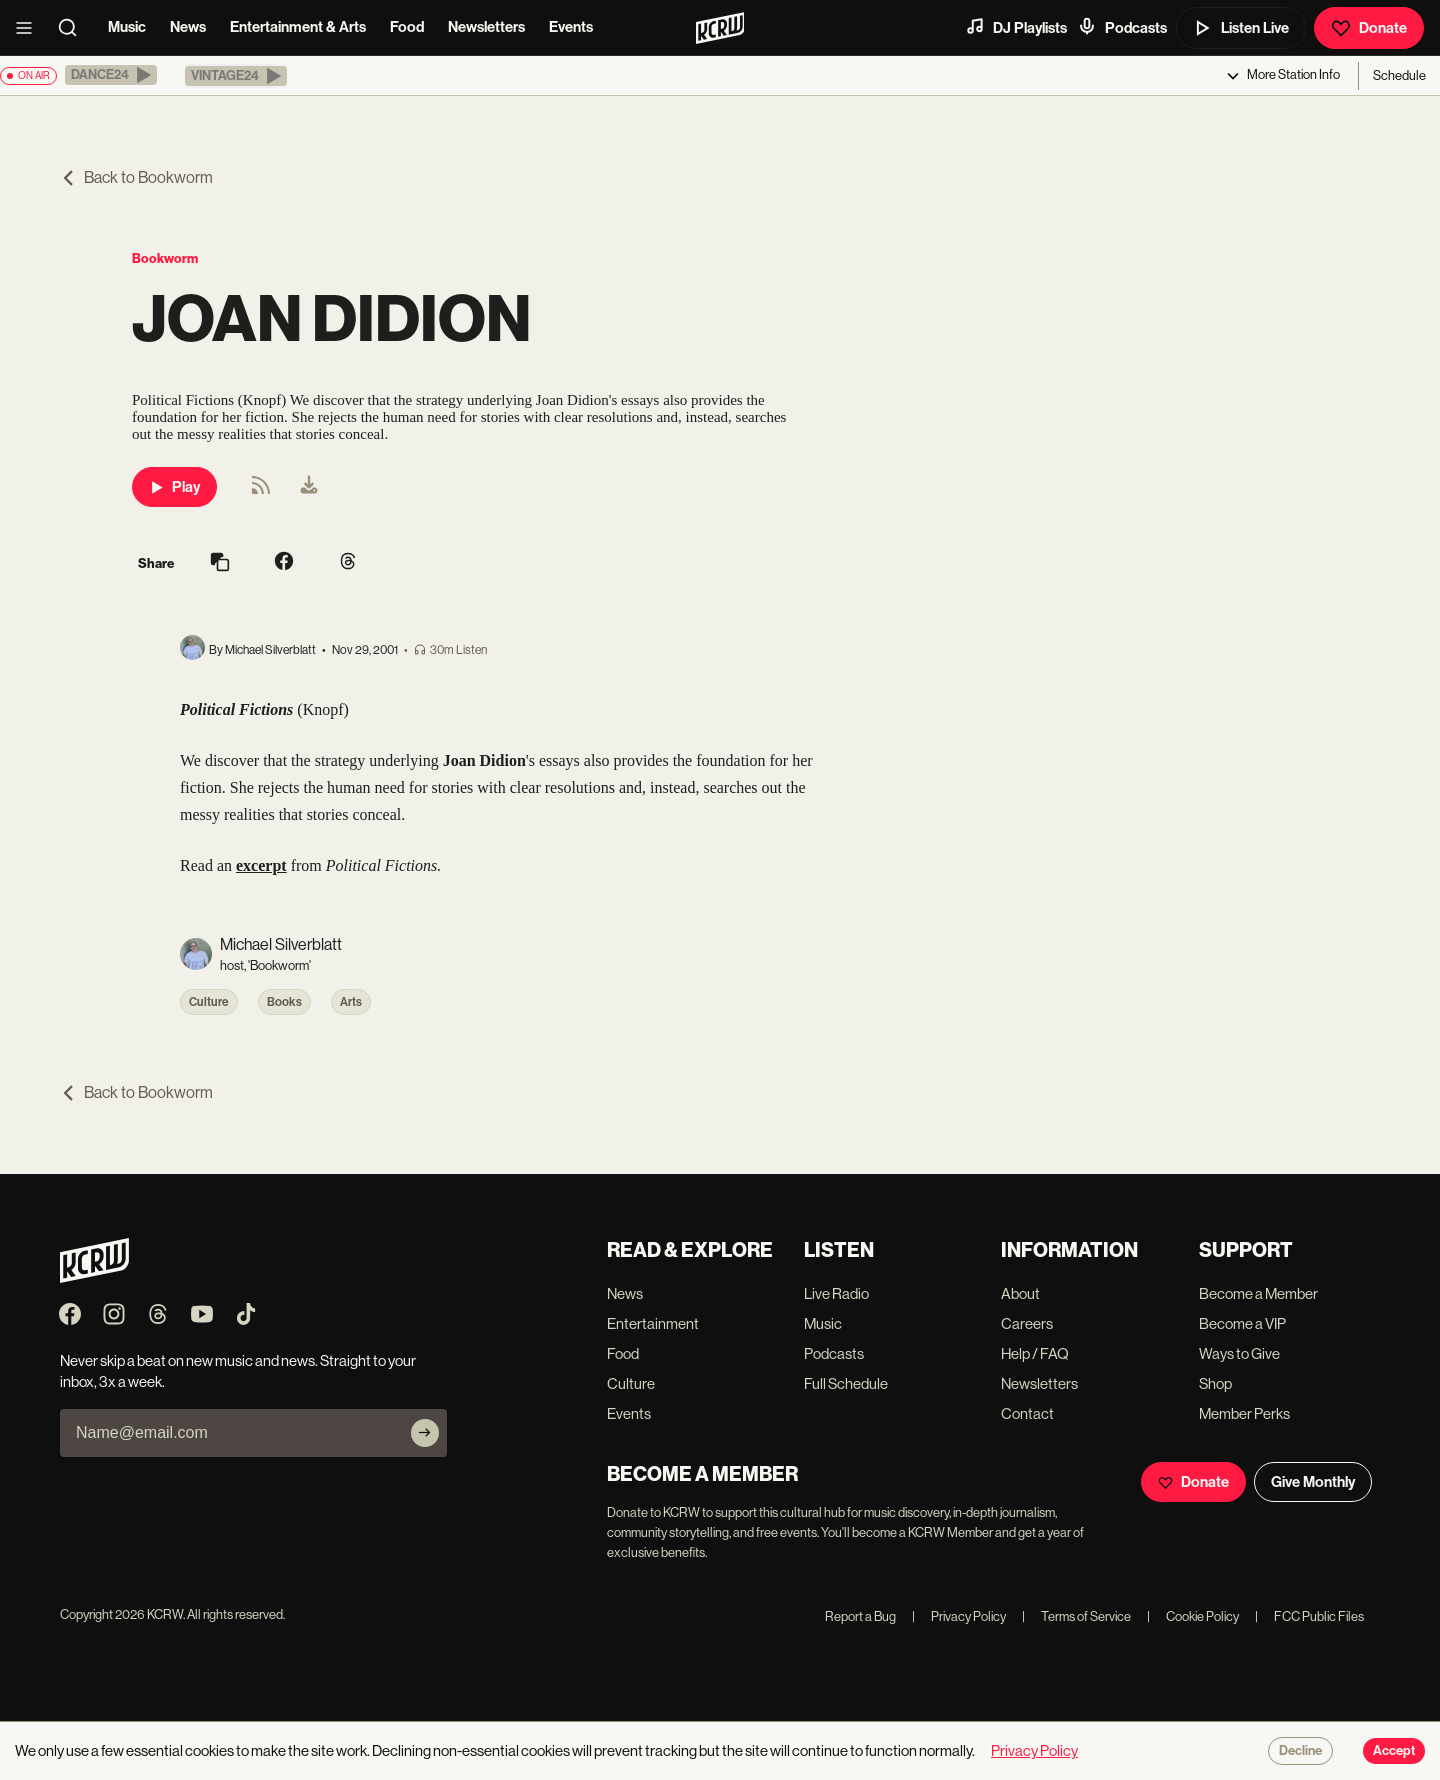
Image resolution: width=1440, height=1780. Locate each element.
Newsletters (486, 27)
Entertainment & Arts (298, 27)
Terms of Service (1076, 1616)
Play (174, 487)
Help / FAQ (1035, 1353)
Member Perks (1244, 1413)
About (1020, 1293)
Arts (351, 1002)
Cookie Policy (1193, 1616)
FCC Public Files (1309, 1616)
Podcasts (1122, 27)
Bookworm (165, 258)
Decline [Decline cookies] (1300, 1751)
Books (284, 1002)
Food (407, 27)
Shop (1215, 1383)
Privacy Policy (959, 1616)
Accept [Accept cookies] (1394, 1751)
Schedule (1399, 75)
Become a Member (1258, 1293)
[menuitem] (309, 487)
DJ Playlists (1016, 27)
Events (571, 27)
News (188, 27)
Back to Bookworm (136, 177)
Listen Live (1241, 28)
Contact (1027, 1413)
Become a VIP (1242, 1323)
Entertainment (653, 1323)
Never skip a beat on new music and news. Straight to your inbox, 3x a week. (238, 1371)
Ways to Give (1239, 1353)
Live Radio (836, 1293)
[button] (111, 75)
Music (127, 27)
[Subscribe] (425, 1433)
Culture (209, 1002)
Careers (1027, 1323)
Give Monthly (1313, 1482)
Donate (1369, 28)
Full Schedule (846, 1383)
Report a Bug (860, 1616)
